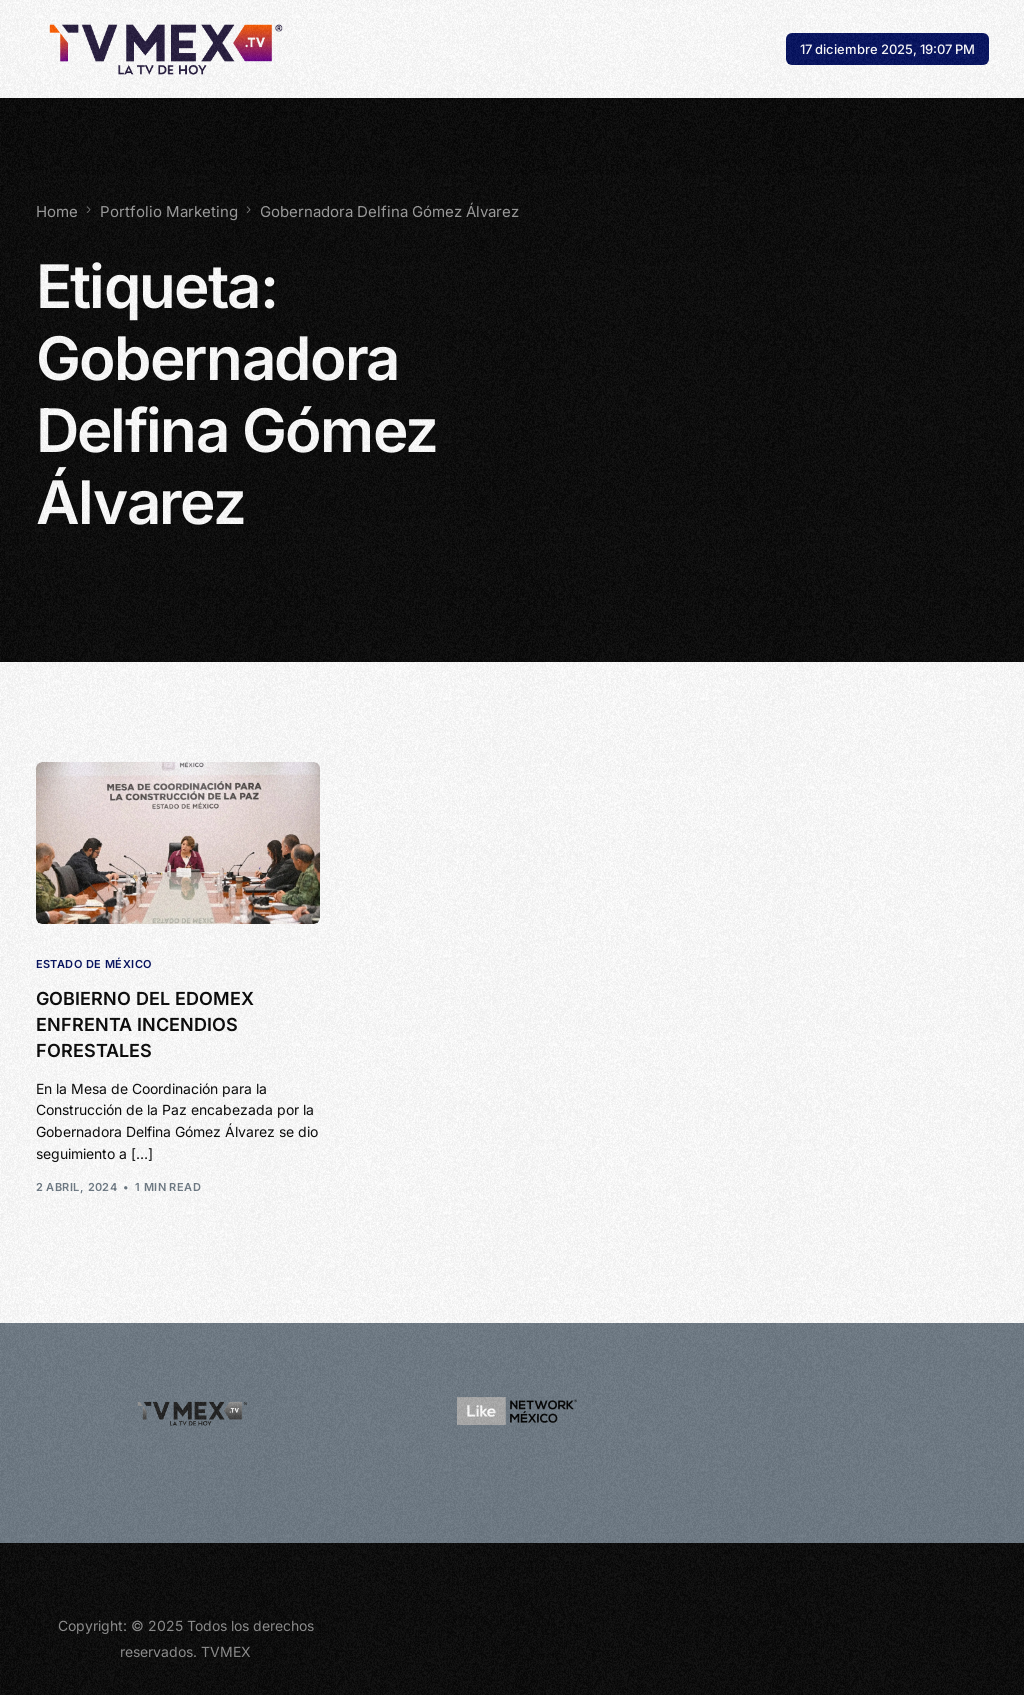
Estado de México (94, 964)
